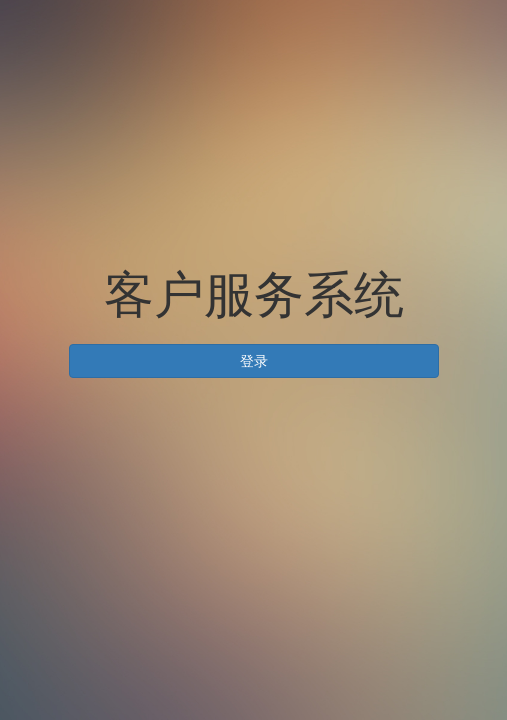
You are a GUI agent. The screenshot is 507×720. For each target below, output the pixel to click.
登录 (254, 360)
